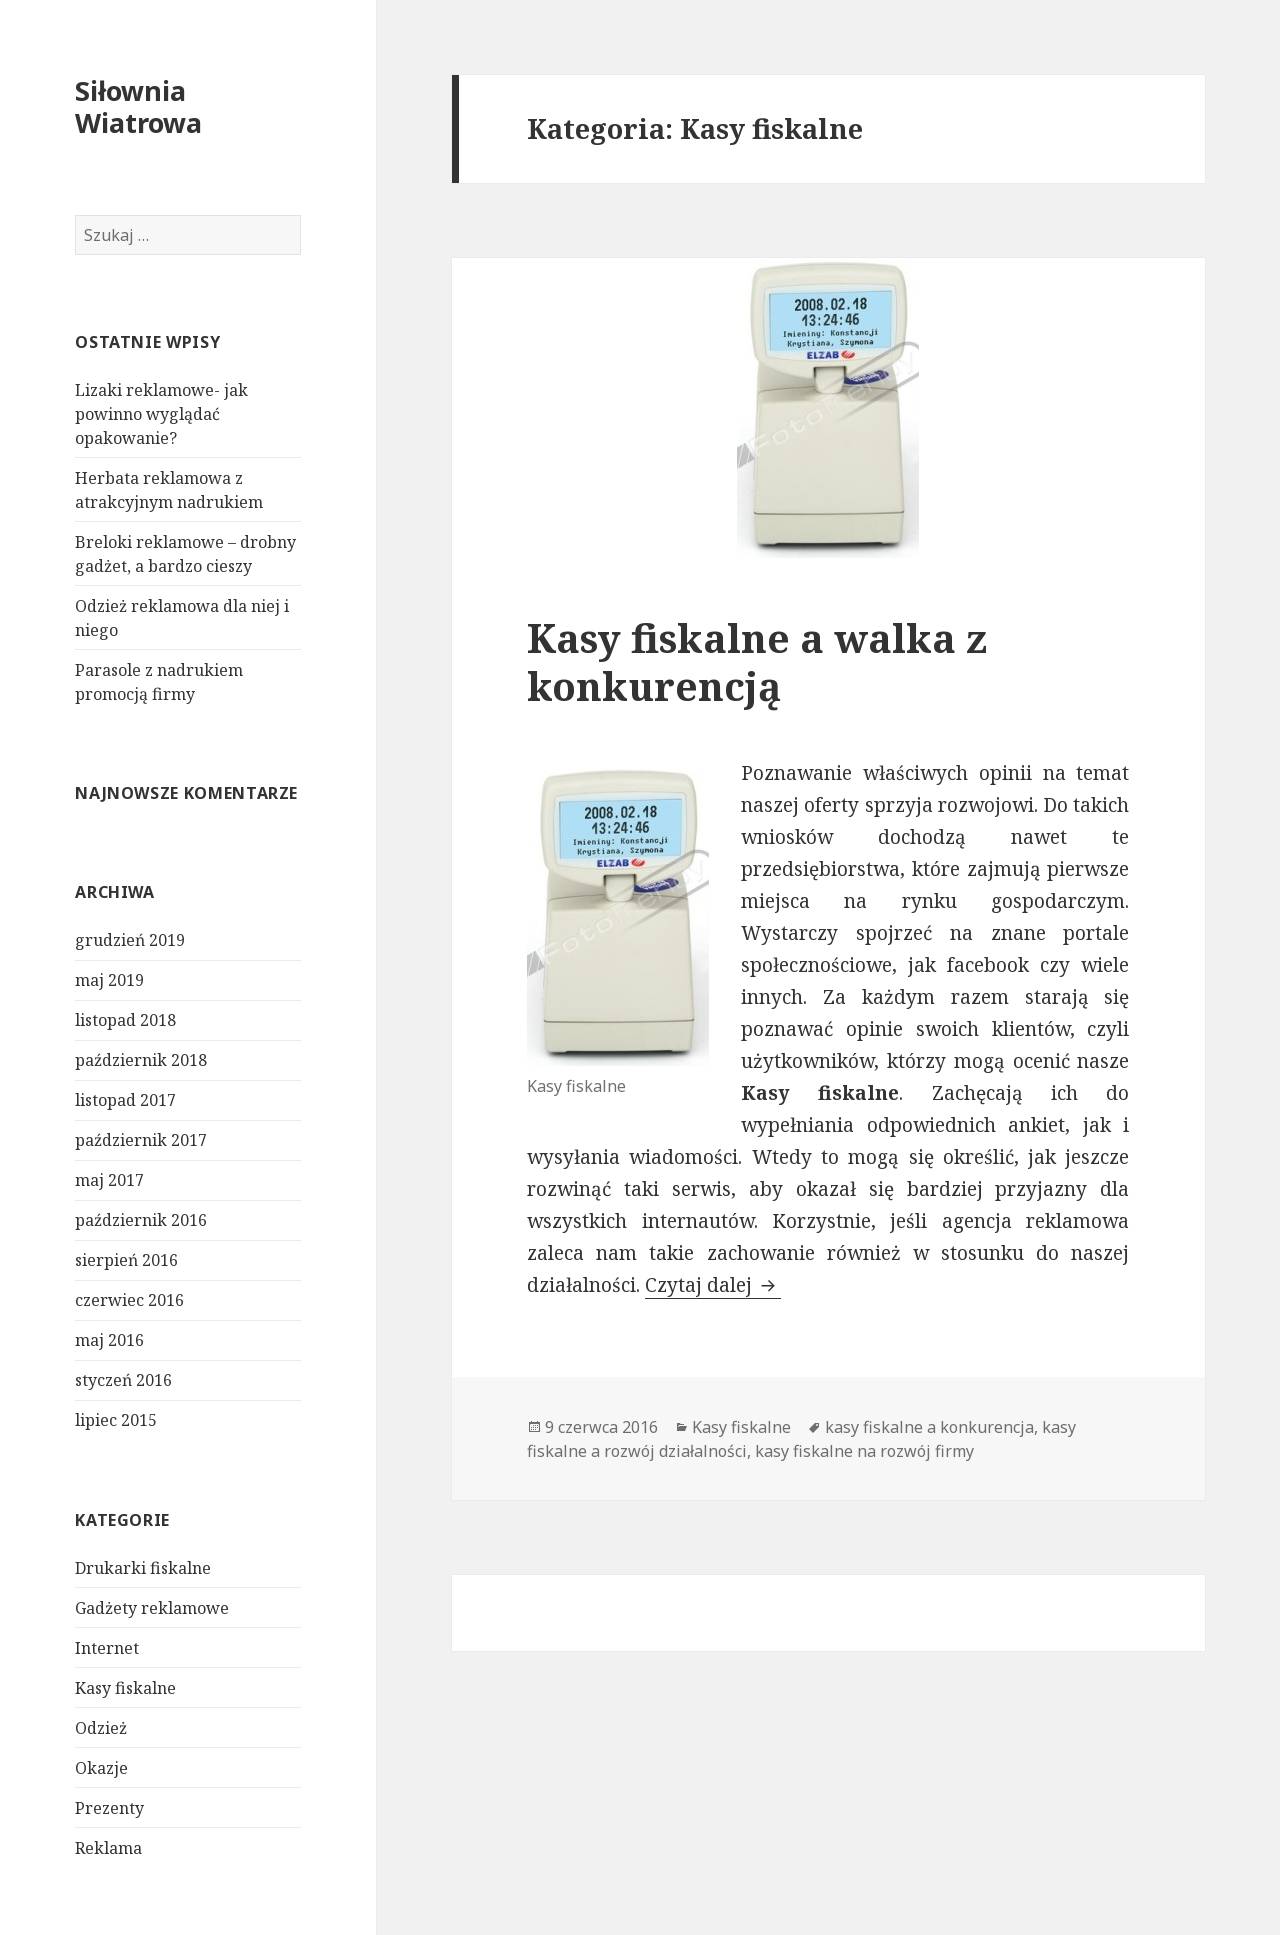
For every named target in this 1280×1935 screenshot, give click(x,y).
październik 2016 (141, 1220)
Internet (107, 1648)
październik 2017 (141, 1140)
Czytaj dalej (713, 1285)
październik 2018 (141, 1060)
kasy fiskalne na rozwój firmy (864, 1451)
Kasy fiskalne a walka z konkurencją (757, 661)
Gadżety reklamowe (152, 1608)
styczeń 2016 (123, 1380)
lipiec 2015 (116, 1420)
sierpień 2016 (126, 1260)
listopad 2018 (125, 1020)
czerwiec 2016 (129, 1300)
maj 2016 (109, 1340)
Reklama (108, 1848)
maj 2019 (109, 980)
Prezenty (109, 1808)
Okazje (101, 1768)
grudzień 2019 (130, 940)
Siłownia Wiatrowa (138, 106)
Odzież (101, 1728)
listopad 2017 (125, 1100)
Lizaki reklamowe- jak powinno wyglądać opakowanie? (161, 414)
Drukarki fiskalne (143, 1568)
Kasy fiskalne (125, 1688)
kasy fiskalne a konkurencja (929, 1427)
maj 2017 (109, 1180)
